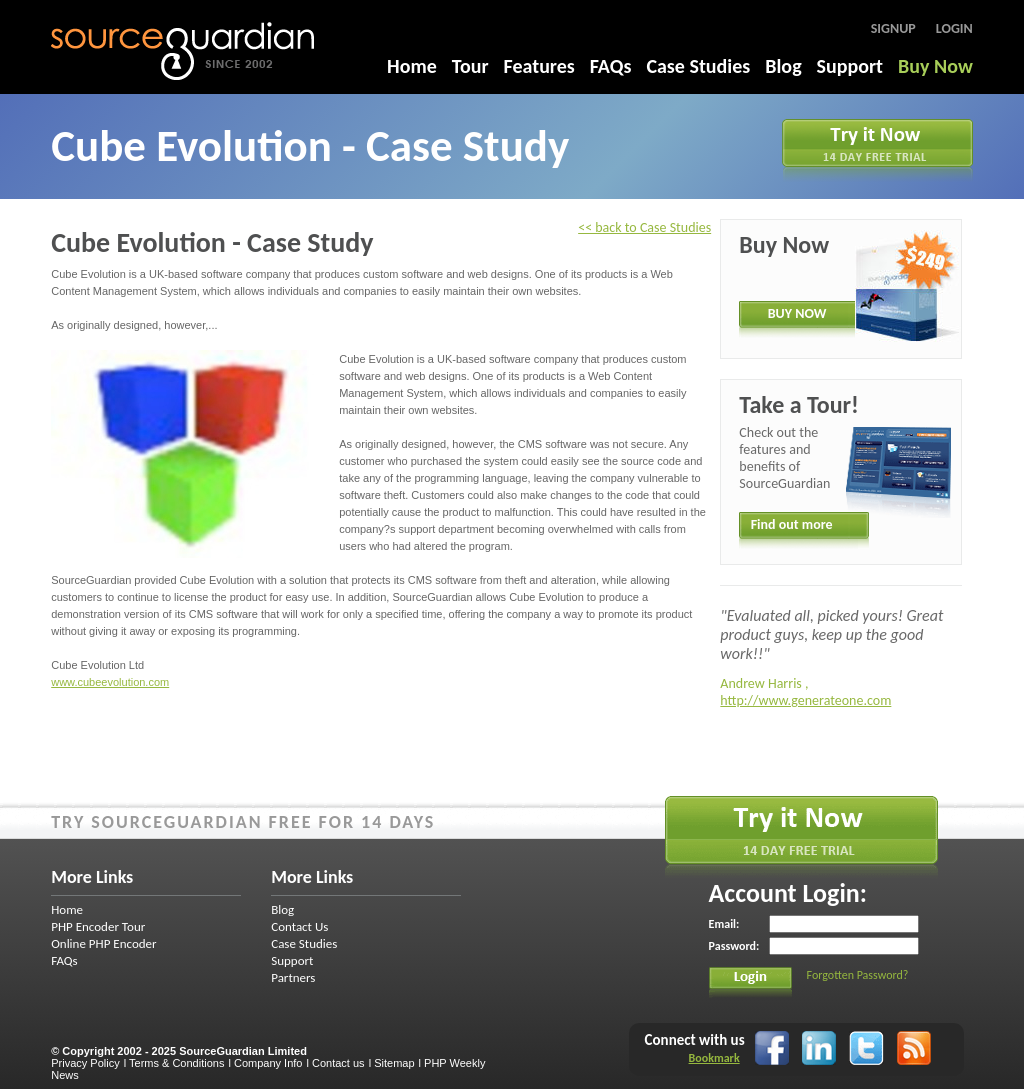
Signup (893, 28)
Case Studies (698, 66)
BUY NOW (797, 313)
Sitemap (394, 1063)
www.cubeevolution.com (110, 682)
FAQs (611, 66)
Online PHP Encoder (103, 943)
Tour (470, 66)
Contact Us (299, 926)
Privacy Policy (85, 1063)
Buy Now (935, 66)
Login (954, 28)
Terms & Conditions (176, 1063)
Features (539, 66)
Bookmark (714, 1058)
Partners (293, 977)
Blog (783, 66)
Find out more (792, 524)
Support (850, 66)
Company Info (268, 1063)
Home (412, 66)
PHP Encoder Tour (98, 926)
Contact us (338, 1063)
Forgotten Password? (858, 975)
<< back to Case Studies (644, 227)
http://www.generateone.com (805, 700)
